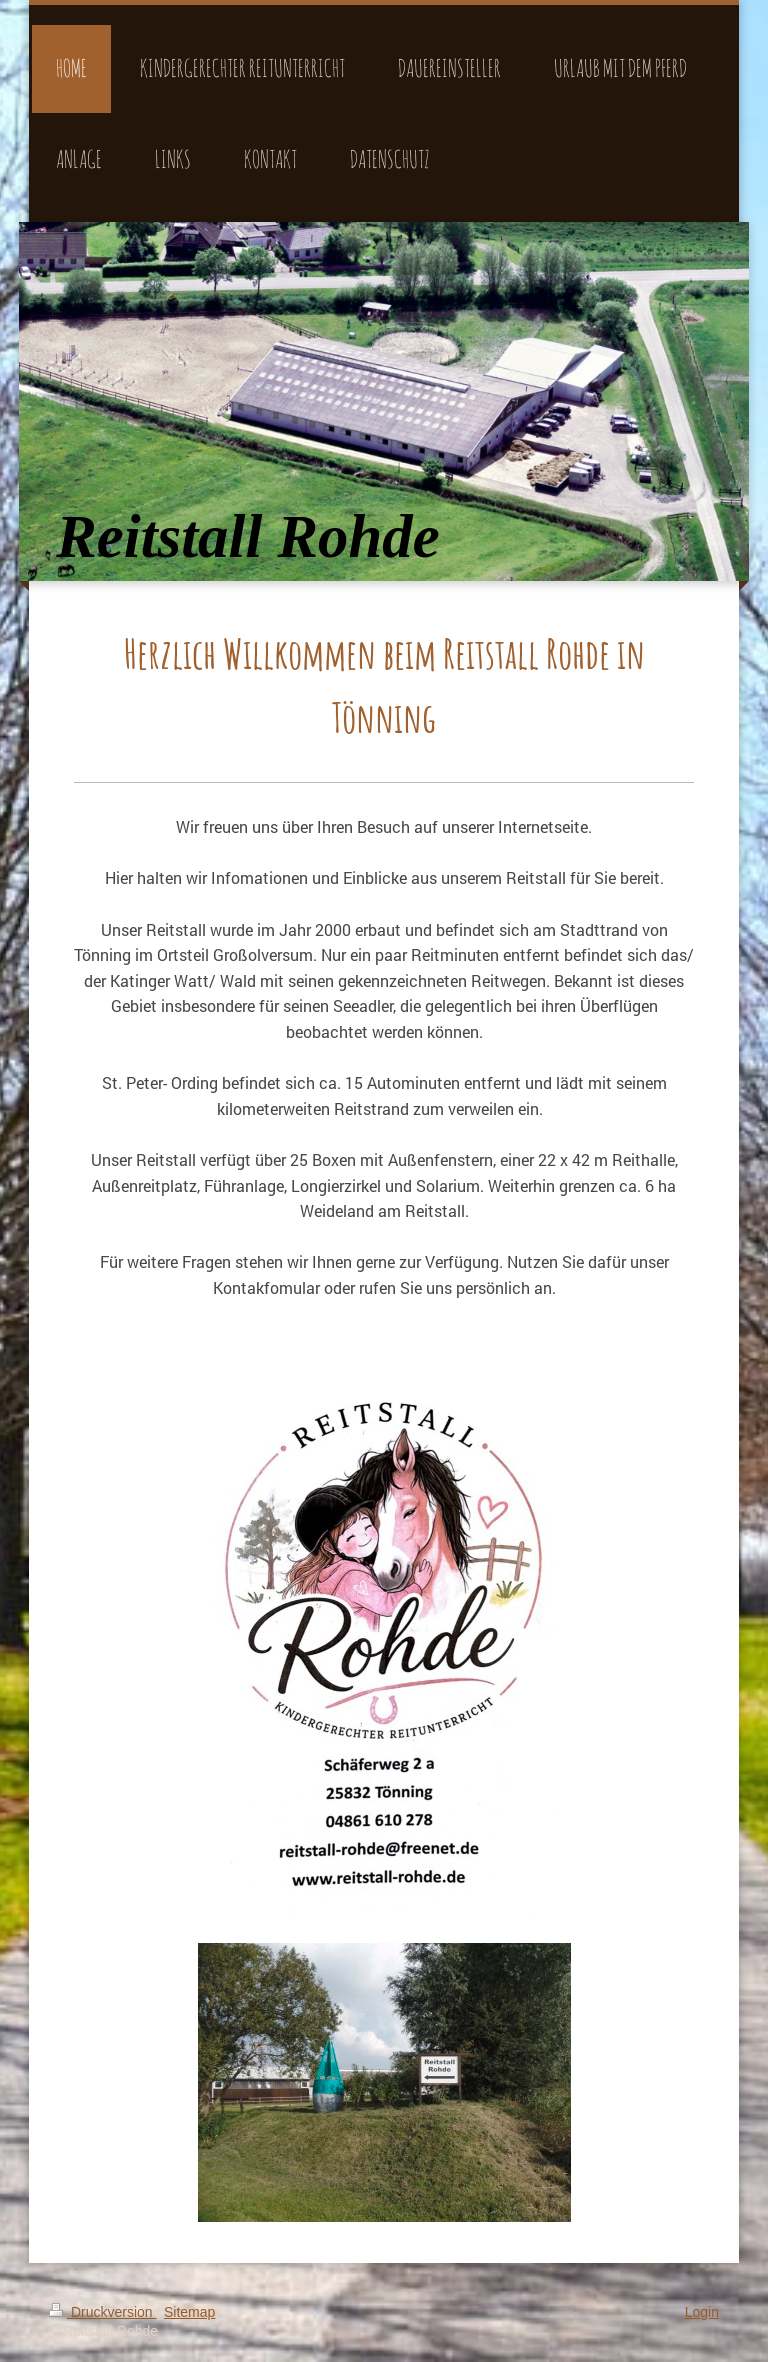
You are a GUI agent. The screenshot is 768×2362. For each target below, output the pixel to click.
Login (702, 2312)
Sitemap (189, 2312)
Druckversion (102, 2312)
